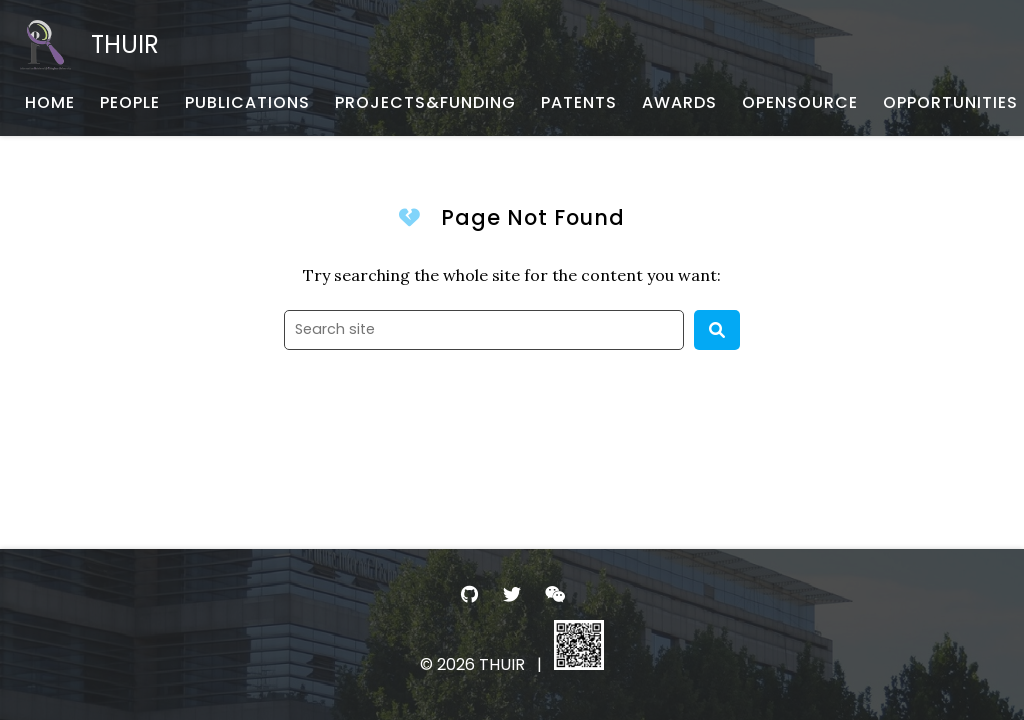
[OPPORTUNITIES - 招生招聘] (950, 103)
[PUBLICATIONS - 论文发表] (247, 103)
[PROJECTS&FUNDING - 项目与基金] (425, 103)
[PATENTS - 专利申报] (579, 103)
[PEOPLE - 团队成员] (130, 103)
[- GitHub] (469, 594)
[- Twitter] (512, 594)
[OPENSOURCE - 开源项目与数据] (800, 103)
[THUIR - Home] (89, 45)
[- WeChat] (554, 594)
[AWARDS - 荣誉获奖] (679, 103)
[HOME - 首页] (50, 103)
